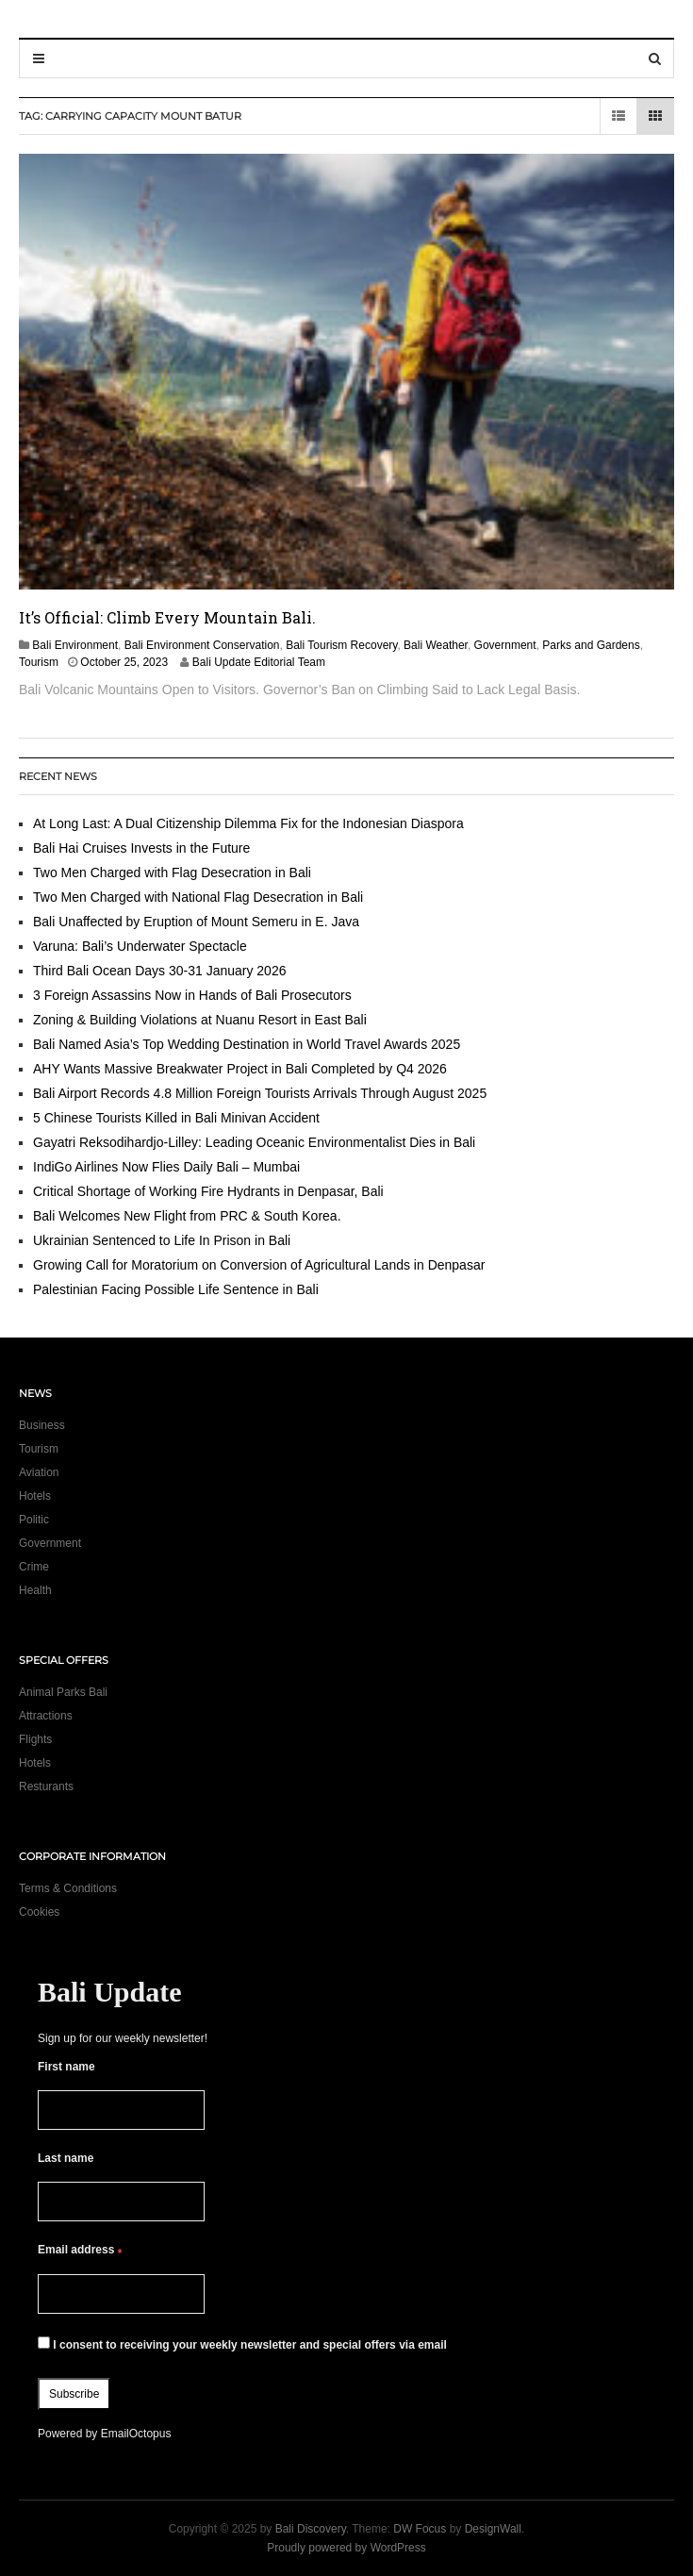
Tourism (38, 662)
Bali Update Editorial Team (258, 662)
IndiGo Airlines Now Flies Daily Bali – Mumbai (166, 1166)
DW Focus (419, 2528)
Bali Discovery (310, 2528)
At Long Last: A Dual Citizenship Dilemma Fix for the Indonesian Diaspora (252, 823)
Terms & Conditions (68, 1888)
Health (35, 1590)
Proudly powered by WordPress (346, 2547)
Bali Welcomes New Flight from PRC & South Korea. (187, 1215)
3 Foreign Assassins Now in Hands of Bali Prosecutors (192, 995)
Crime (34, 1566)
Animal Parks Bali (63, 1692)
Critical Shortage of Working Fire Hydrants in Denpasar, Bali (208, 1191)
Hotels (35, 1496)
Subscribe (74, 2394)
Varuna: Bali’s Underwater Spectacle (140, 946)
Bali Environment (75, 645)
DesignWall (493, 2528)
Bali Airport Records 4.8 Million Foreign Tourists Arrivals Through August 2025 (260, 1093)
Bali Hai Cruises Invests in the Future (141, 848)
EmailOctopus (136, 2433)
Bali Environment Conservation (202, 645)
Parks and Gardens (590, 645)
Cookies (39, 1912)
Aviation (38, 1472)
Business (42, 1425)
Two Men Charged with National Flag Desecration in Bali (198, 897)
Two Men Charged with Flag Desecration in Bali (172, 872)
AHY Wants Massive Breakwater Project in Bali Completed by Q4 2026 (240, 1068)
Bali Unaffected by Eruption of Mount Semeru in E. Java (196, 921)
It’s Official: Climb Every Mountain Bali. (167, 617)
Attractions (46, 1715)
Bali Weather (436, 645)
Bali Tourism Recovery (341, 645)
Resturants (46, 1786)
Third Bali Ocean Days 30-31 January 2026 (161, 970)
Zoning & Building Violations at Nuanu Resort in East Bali (200, 1019)
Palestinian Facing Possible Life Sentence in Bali (176, 1289)
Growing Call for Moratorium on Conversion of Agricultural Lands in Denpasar (259, 1264)
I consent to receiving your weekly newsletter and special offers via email (242, 2344)
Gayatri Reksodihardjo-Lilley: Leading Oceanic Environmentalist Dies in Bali (254, 1142)
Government (505, 645)
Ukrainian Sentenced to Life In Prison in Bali (163, 1240)
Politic (34, 1519)
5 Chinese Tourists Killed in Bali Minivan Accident (176, 1117)
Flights (35, 1739)
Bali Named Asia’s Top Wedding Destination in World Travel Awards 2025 (246, 1044)
